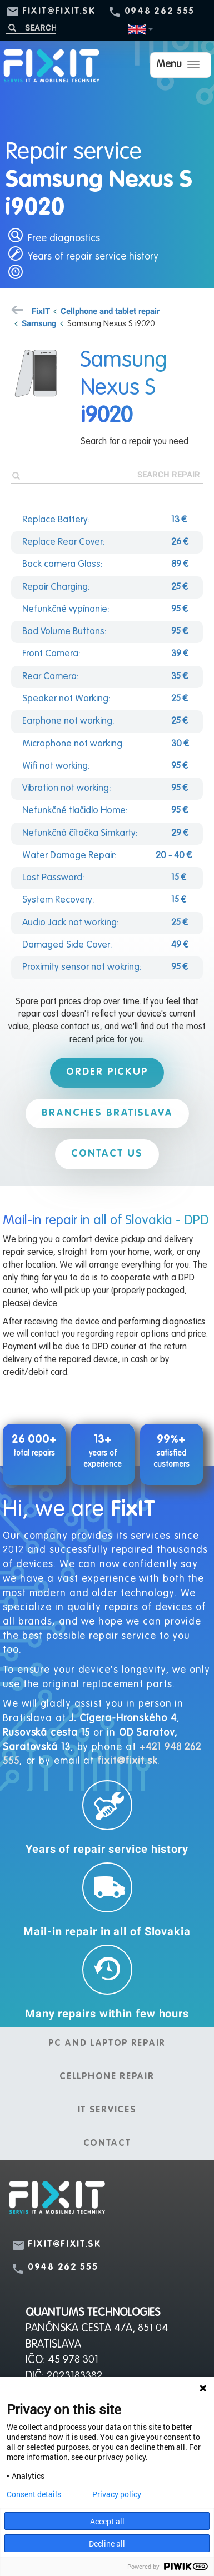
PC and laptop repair (107, 2043)
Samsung (39, 322)
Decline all (107, 2543)
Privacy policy (116, 2494)
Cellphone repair (106, 2076)
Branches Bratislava (107, 1113)
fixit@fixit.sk (59, 11)
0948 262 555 (160, 11)
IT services (107, 2110)
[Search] (31, 27)
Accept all (107, 2521)
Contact (107, 2143)
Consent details (34, 2494)
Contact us (107, 1154)
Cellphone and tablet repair (110, 310)
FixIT (41, 310)
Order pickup (107, 1072)
